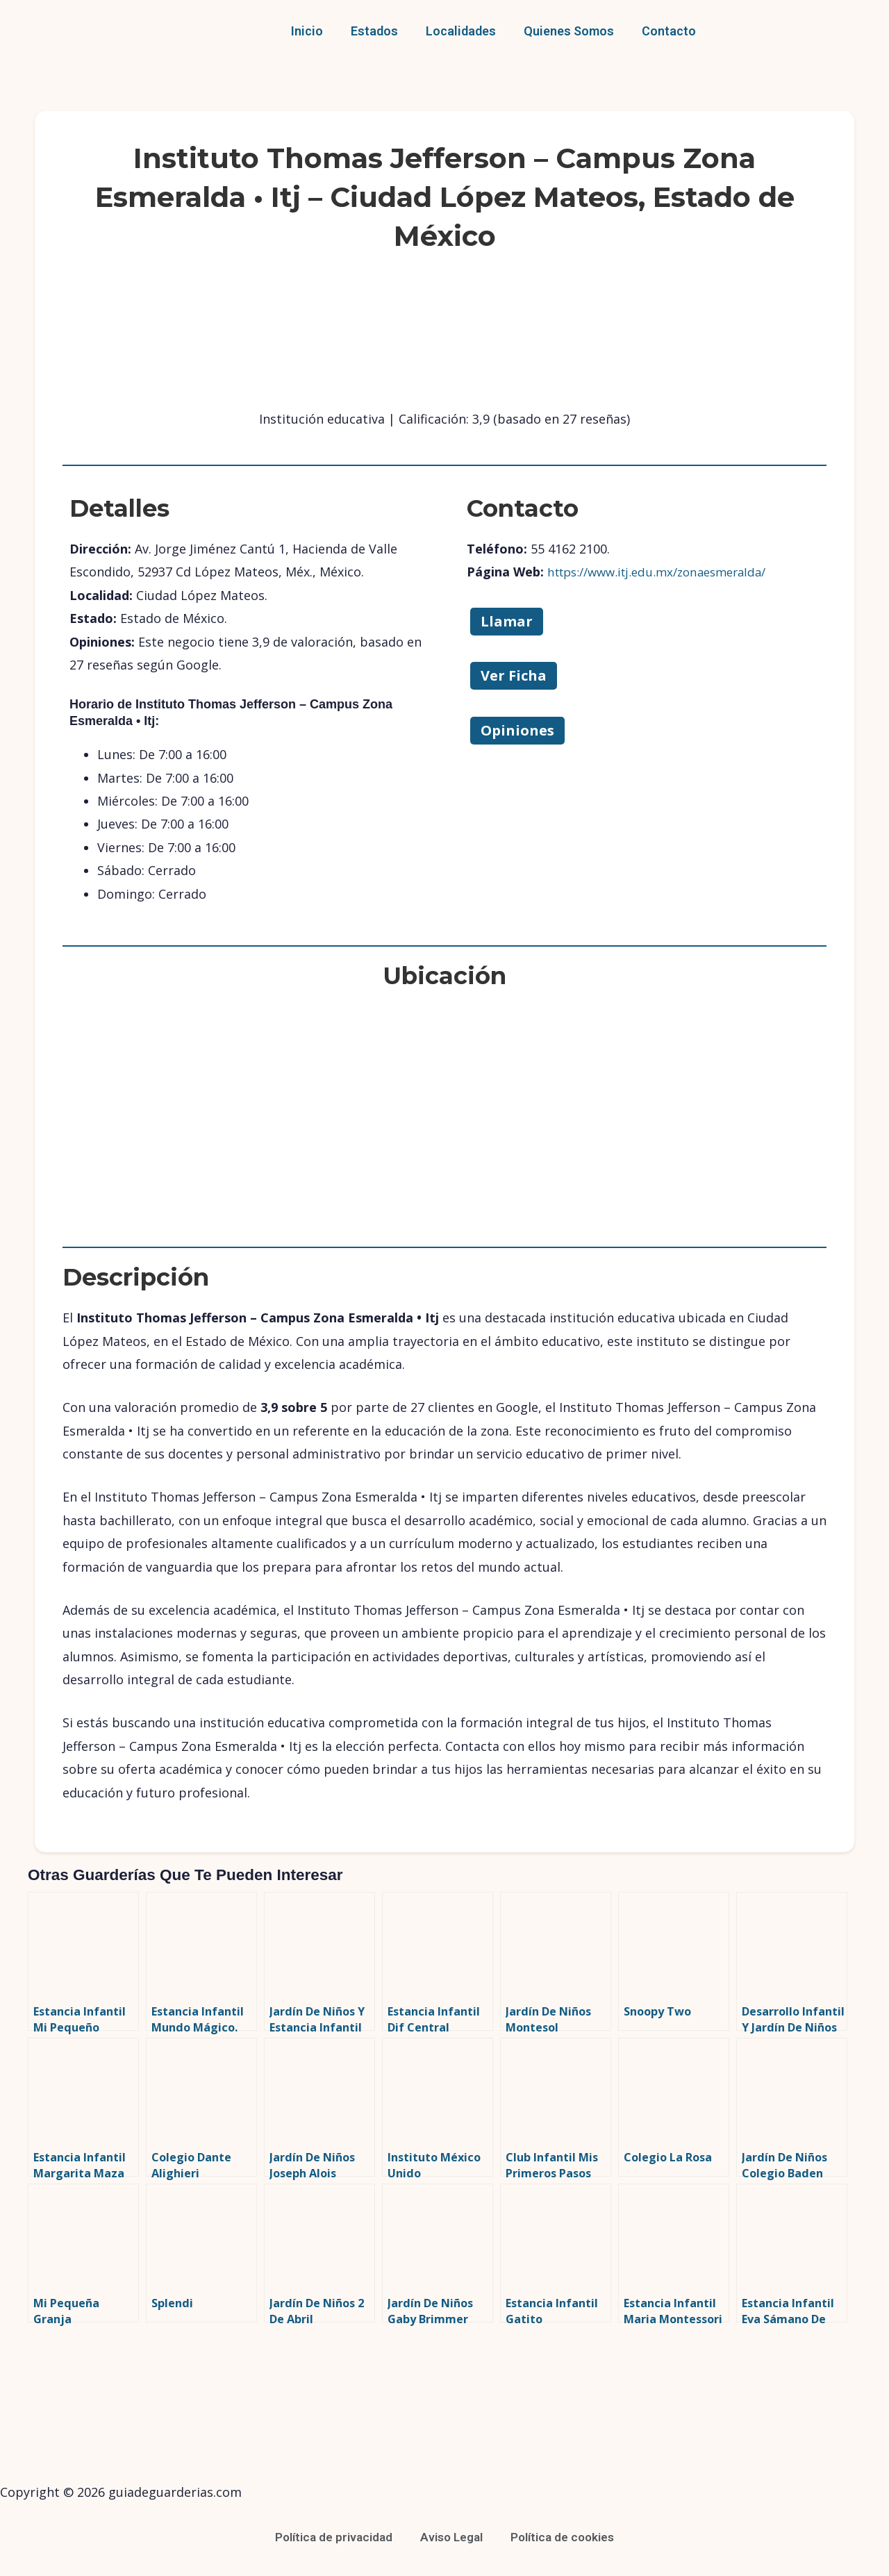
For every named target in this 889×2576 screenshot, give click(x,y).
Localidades (461, 31)
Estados (374, 31)
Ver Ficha (514, 675)
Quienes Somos (569, 31)
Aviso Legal (451, 2536)
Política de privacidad (328, 2536)
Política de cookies (567, 2536)
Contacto (669, 31)
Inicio (307, 31)
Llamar (507, 621)
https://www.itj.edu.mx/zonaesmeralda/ (665, 571)
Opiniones (517, 730)
